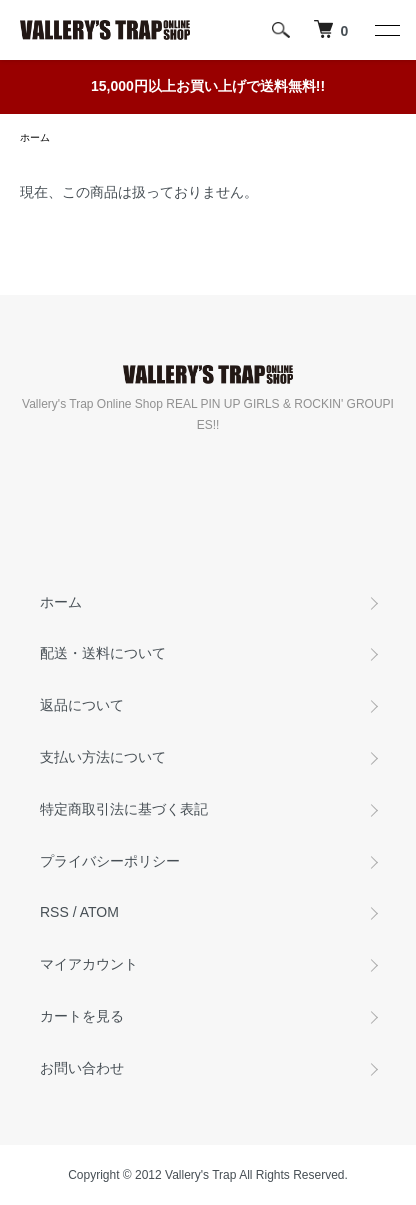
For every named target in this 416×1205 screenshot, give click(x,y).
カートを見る (82, 1016)
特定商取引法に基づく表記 (124, 809)
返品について (82, 705)
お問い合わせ (82, 1068)
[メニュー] (386, 30)
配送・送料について (103, 653)
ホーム (35, 137)
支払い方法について (103, 757)
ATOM (99, 912)
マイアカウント (89, 964)
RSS (54, 912)
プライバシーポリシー (110, 861)
